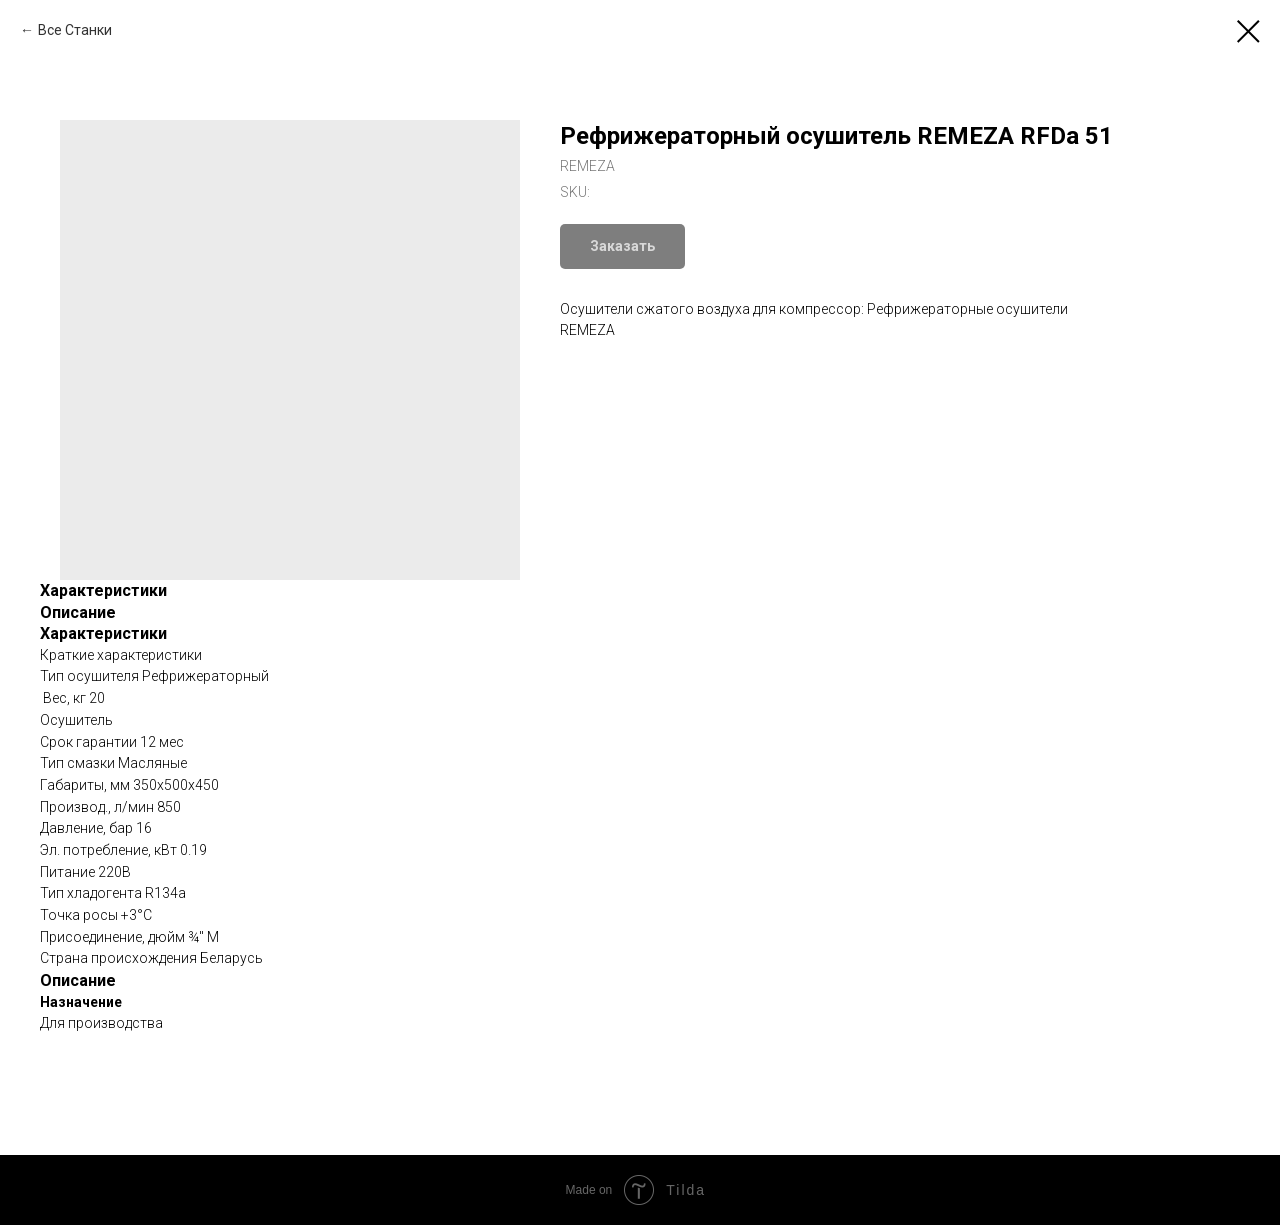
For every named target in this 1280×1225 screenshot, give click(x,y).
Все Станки (75, 30)
